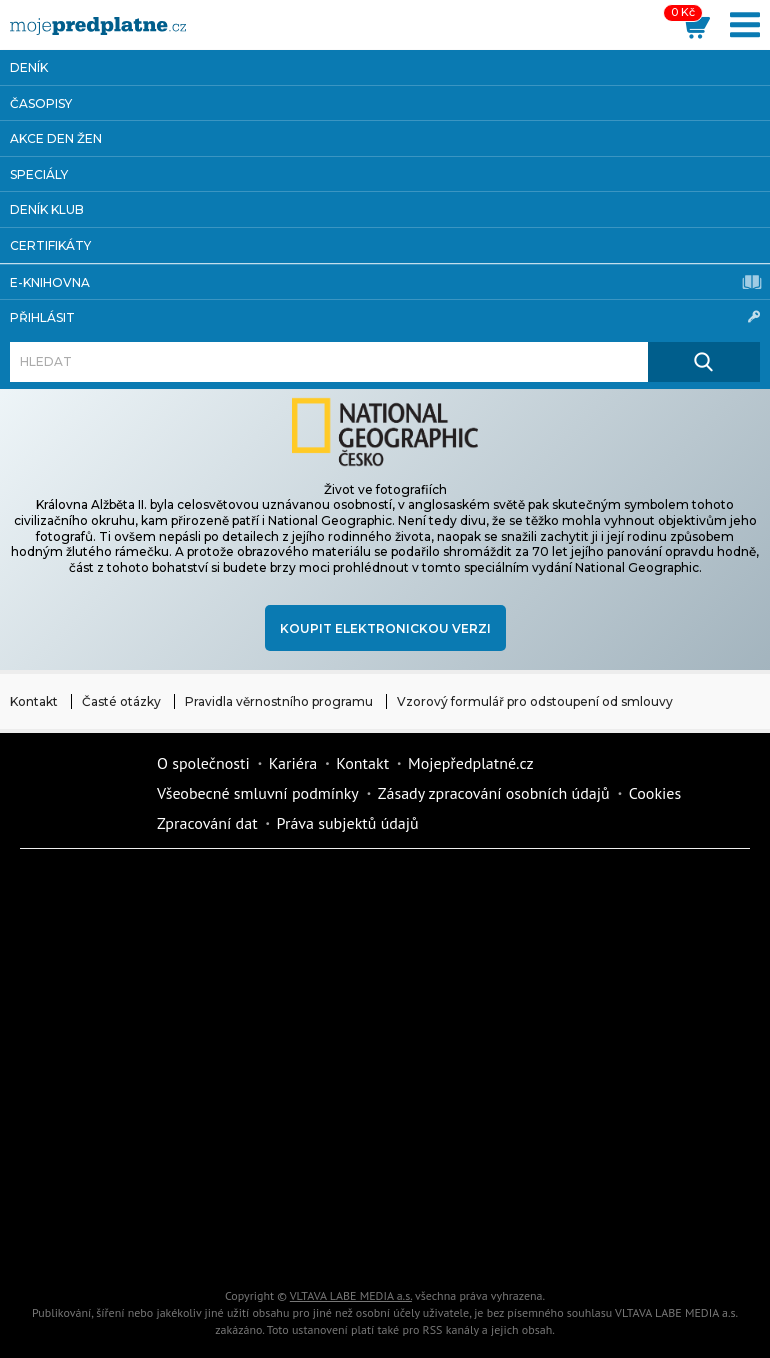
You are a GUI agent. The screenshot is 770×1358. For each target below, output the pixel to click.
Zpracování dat (207, 823)
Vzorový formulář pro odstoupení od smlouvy (535, 701)
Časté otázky (121, 701)
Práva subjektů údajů (348, 823)
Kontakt (34, 701)
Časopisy (41, 103)
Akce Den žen (56, 138)
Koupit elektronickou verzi (385, 628)
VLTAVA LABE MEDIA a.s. (351, 1295)
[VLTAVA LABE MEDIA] (98, 26)
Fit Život (435, 889)
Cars (605, 1099)
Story (265, 1099)
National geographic (435, 1169)
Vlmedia (80, 792)
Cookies (655, 793)
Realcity (435, 959)
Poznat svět (265, 1239)
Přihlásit (385, 317)
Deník (29, 67)
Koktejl (605, 1239)
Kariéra (293, 763)
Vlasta (435, 1029)
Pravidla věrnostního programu (279, 701)
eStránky (435, 1099)
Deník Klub (47, 209)
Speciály (39, 174)
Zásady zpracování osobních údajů (494, 793)
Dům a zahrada (95, 959)
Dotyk (265, 889)
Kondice (265, 959)
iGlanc (435, 1239)
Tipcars (265, 1029)
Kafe (605, 959)
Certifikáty (50, 245)
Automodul (95, 1239)
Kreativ (605, 1169)
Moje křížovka (605, 889)
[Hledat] (329, 362)
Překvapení (265, 1169)
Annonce (95, 1099)
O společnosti (203, 763)
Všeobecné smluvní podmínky (258, 793)
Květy (605, 1029)
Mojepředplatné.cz (471, 763)
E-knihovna (386, 282)
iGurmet (95, 1169)
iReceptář (95, 1029)
